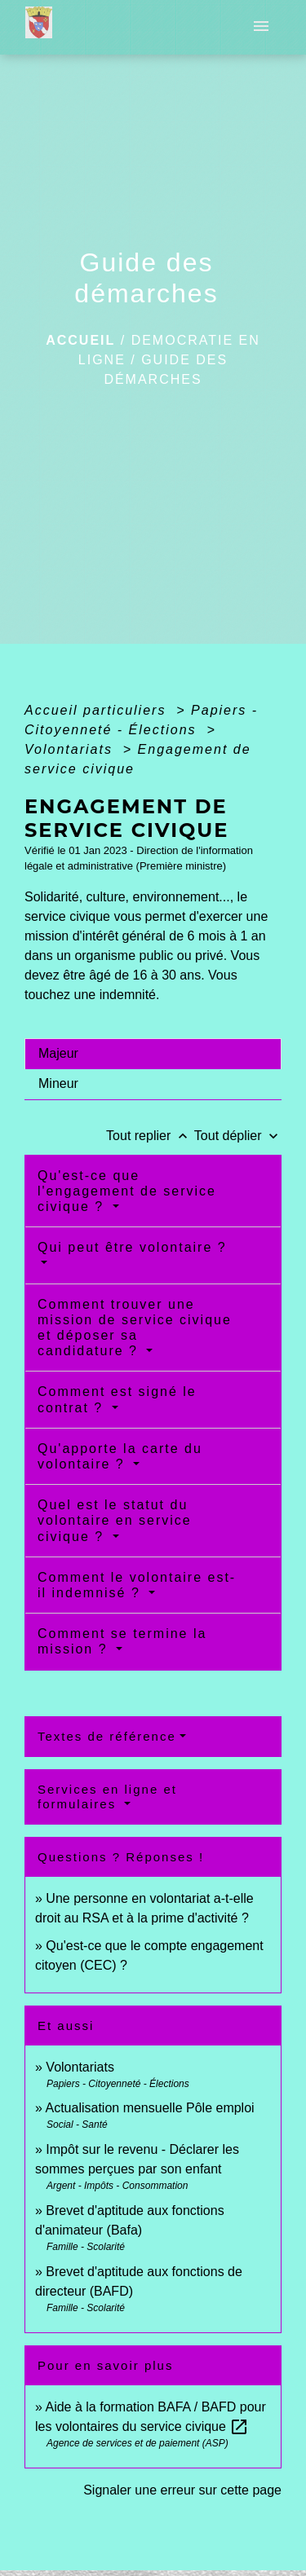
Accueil (80, 340)
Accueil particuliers (97, 710)
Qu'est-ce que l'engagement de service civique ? (127, 1191)
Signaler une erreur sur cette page (182, 2490)
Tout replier (150, 1136)
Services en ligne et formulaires (107, 1796)
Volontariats (71, 749)
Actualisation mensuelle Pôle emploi (149, 2108)
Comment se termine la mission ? (122, 1641)
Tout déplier (238, 1136)
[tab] (153, 1053)
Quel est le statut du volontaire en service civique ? (115, 1520)
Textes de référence (107, 1736)
